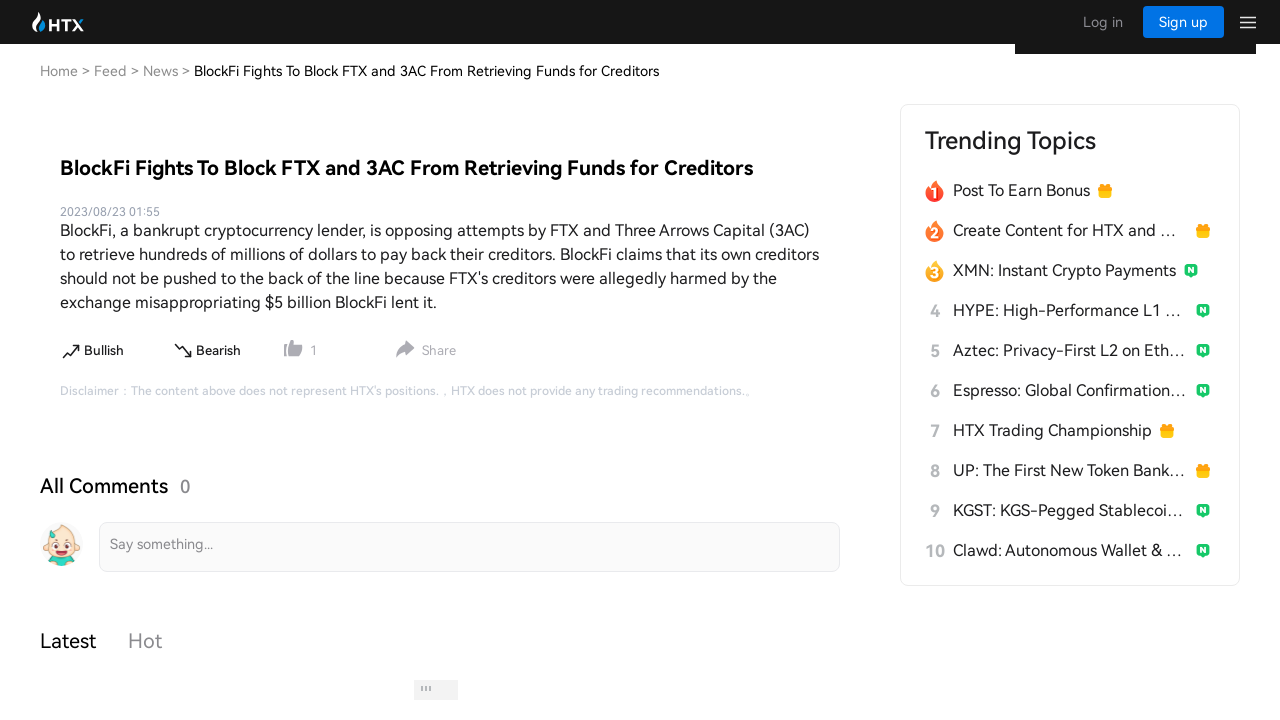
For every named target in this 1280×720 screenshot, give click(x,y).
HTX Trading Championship (1052, 450)
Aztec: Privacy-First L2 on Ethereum (1070, 370)
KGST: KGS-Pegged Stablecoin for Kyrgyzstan (1070, 530)
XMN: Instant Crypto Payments (1064, 290)
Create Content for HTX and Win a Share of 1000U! (1070, 250)
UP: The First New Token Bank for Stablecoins (1070, 490)
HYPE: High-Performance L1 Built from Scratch (1070, 330)
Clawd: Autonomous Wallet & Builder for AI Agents (1070, 570)
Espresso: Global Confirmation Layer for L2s (1070, 410)
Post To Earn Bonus (1021, 210)
